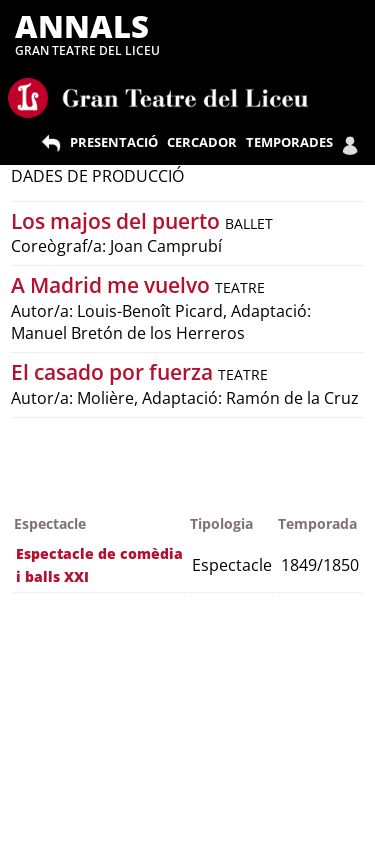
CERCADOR (202, 142)
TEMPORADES (289, 142)
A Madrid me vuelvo (113, 285)
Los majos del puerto (118, 221)
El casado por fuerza (114, 372)
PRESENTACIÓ (114, 142)
